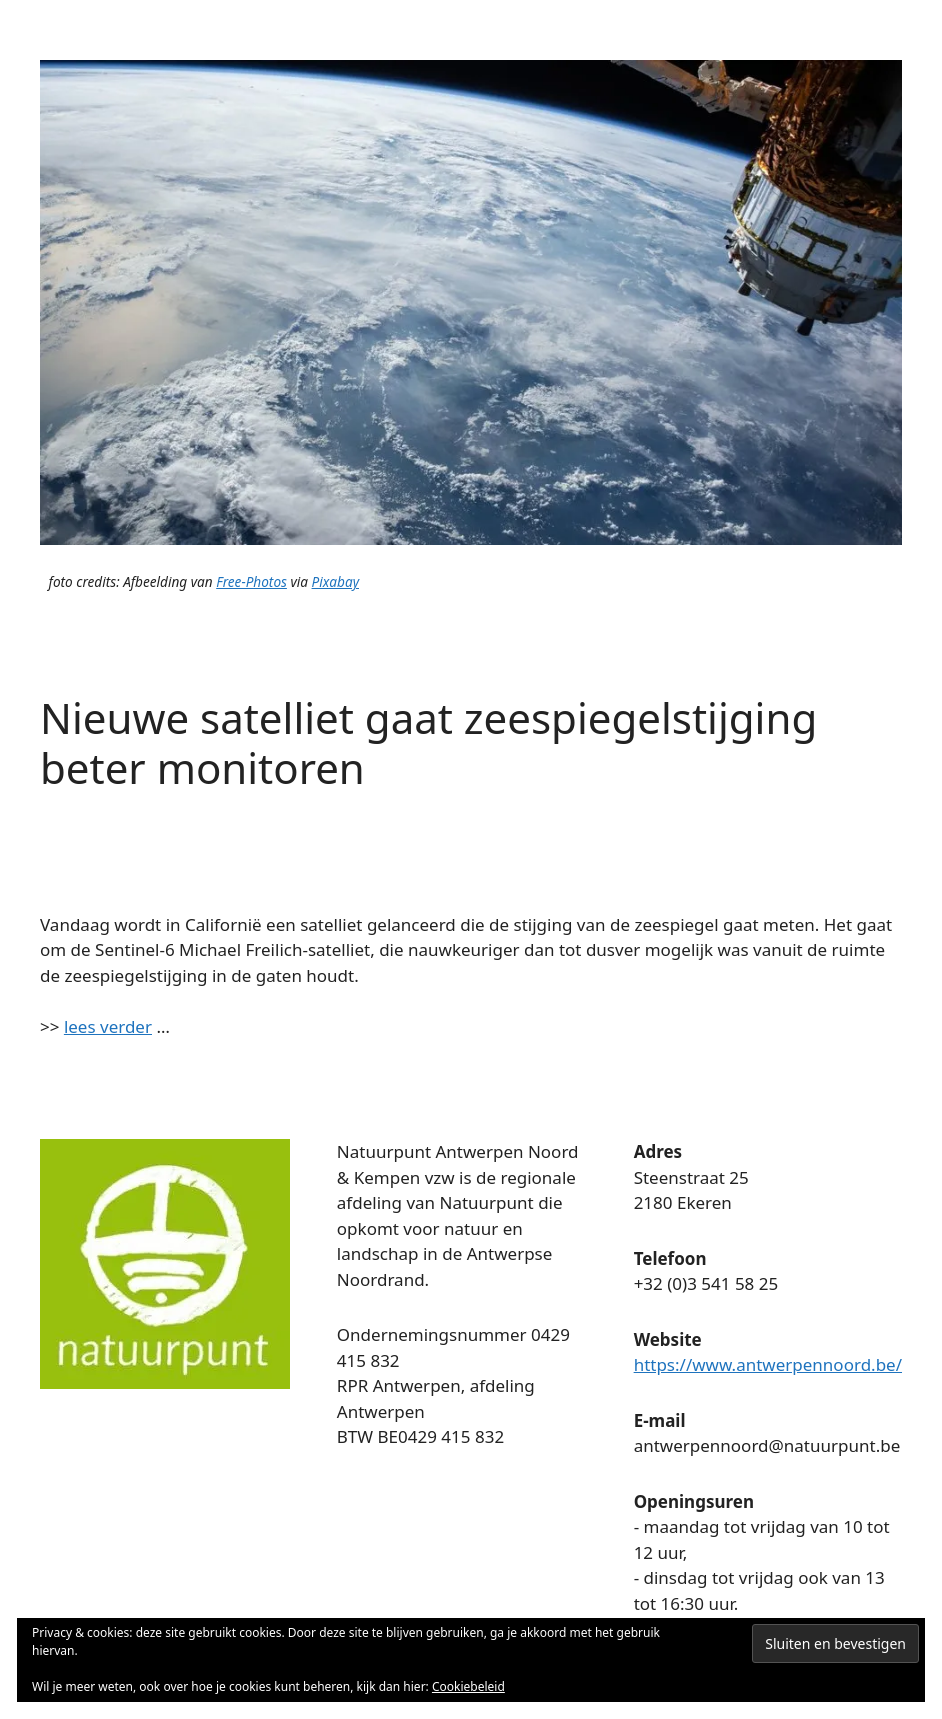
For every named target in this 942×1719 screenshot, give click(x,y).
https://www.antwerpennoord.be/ (768, 1364)
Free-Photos (251, 581)
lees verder (108, 1026)
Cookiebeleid (468, 1686)
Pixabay (335, 581)
